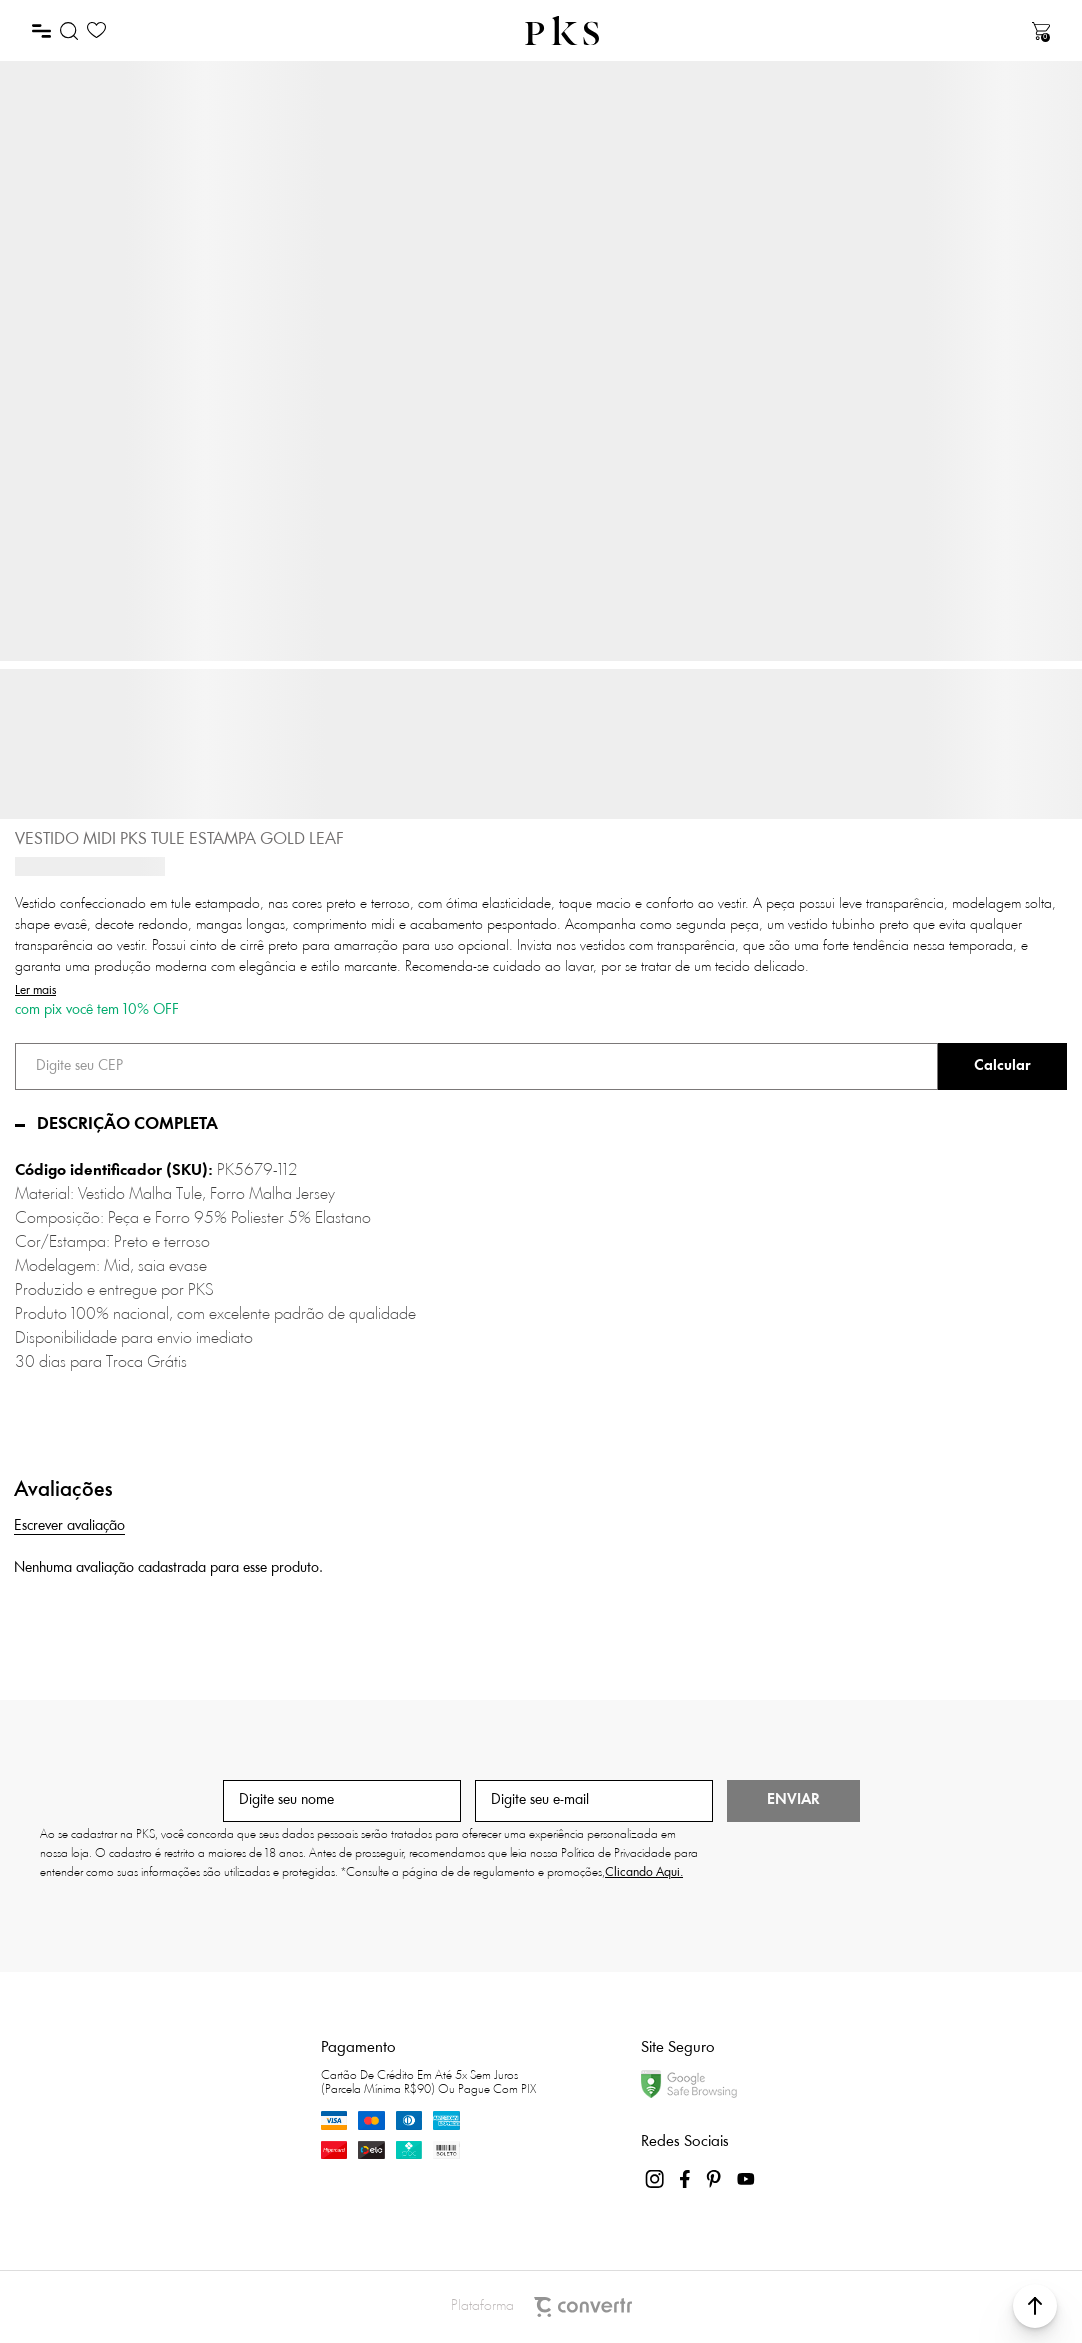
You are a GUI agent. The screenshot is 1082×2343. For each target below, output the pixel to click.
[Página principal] (562, 30)
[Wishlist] (96, 30)
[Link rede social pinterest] (716, 2179)
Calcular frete (1002, 1066)
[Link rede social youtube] (746, 2179)
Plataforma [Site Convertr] (541, 2307)
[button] (1035, 2306)
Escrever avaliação (69, 1526)
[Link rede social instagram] (656, 2179)
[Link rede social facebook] (686, 2179)
